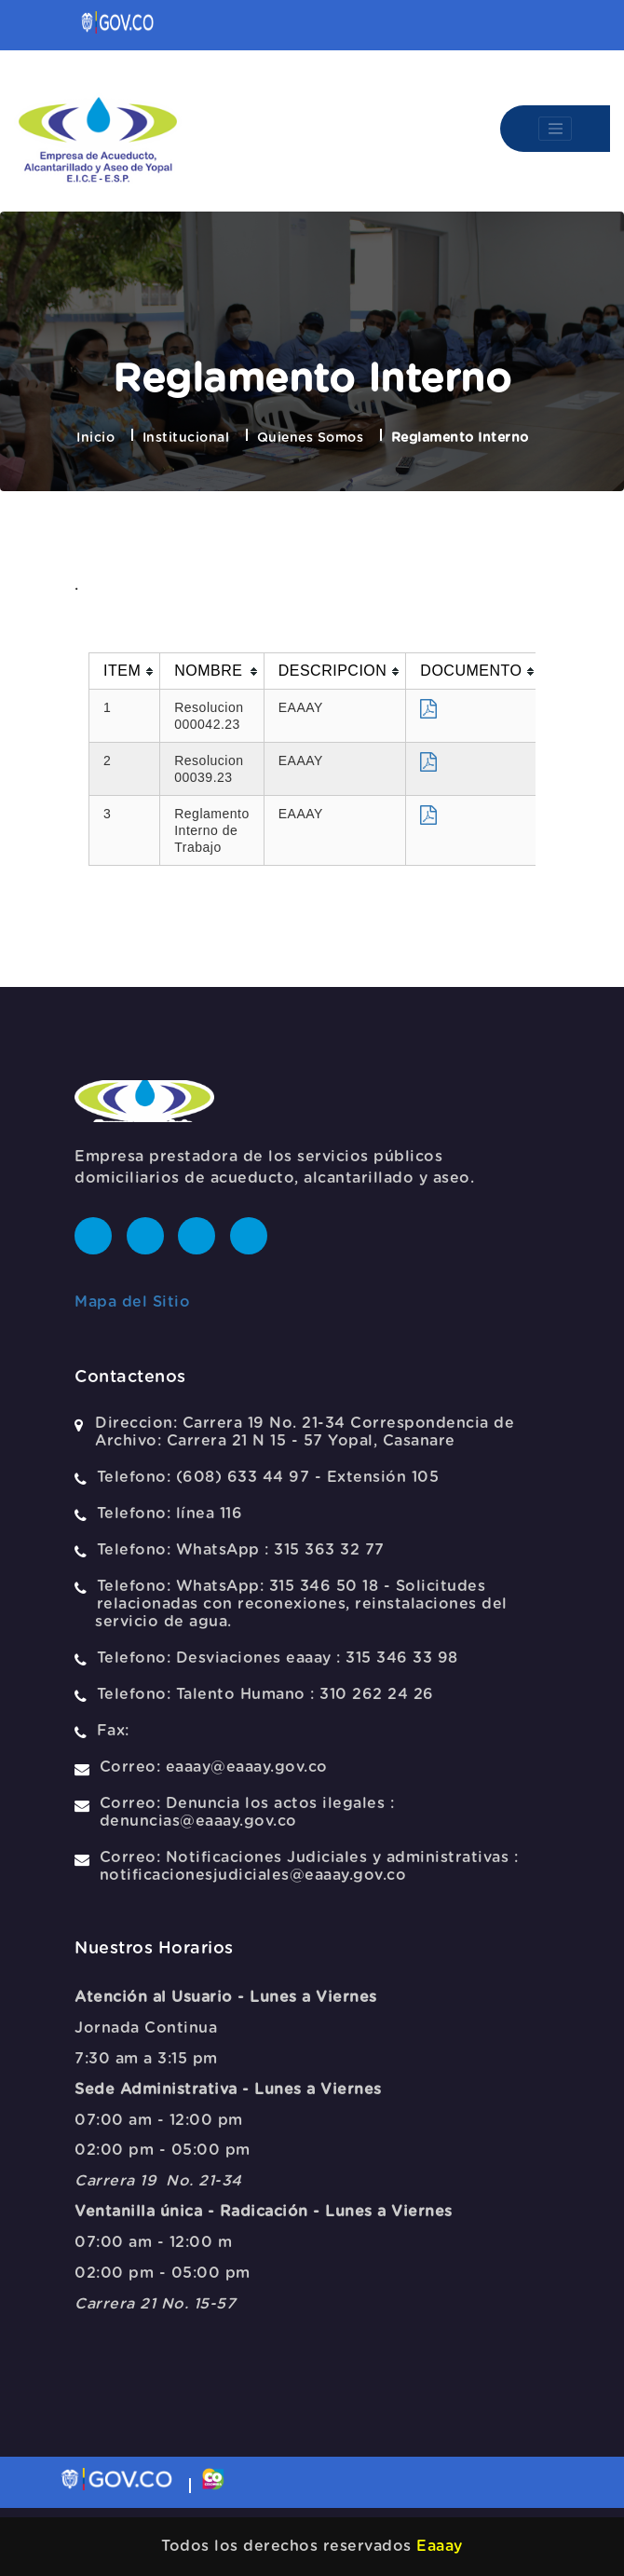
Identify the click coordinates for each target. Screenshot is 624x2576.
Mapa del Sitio (132, 1302)
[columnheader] (124, 671)
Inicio (95, 438)
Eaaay (439, 2546)
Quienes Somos (310, 438)
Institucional (186, 438)
